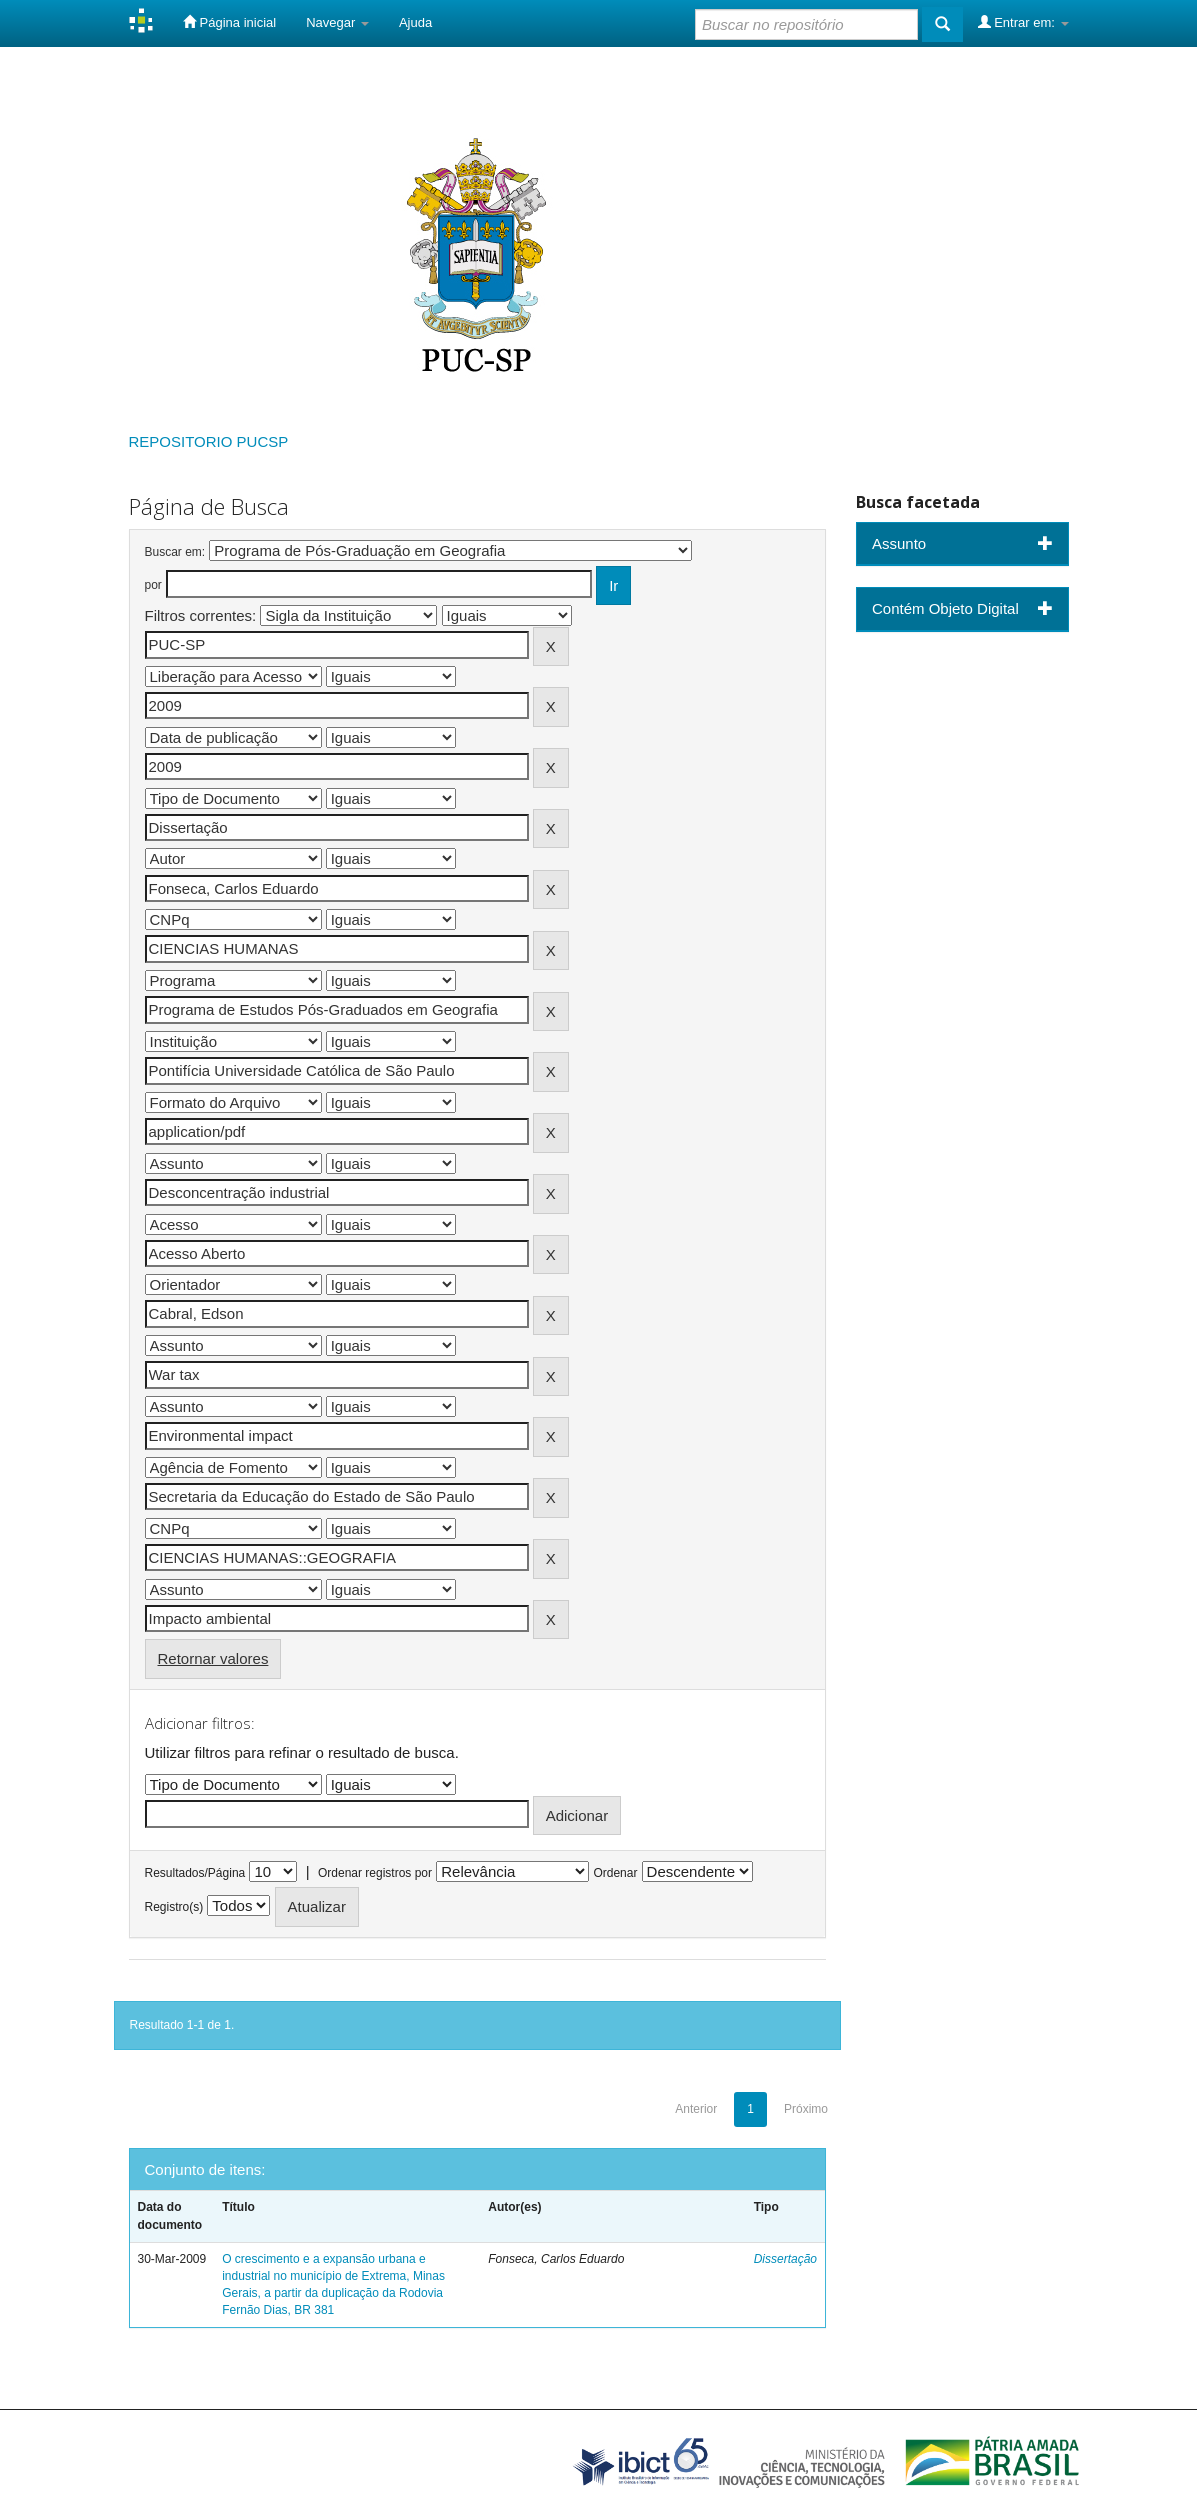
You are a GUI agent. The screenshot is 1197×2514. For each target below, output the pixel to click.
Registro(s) (174, 1907)
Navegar (337, 22)
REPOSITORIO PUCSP (209, 441)
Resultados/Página (195, 1873)
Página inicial (229, 22)
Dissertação (785, 2259)
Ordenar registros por (375, 1873)
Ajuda (415, 22)
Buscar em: (175, 552)
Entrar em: (1023, 22)
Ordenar (615, 1873)
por (153, 585)
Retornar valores (213, 1658)
